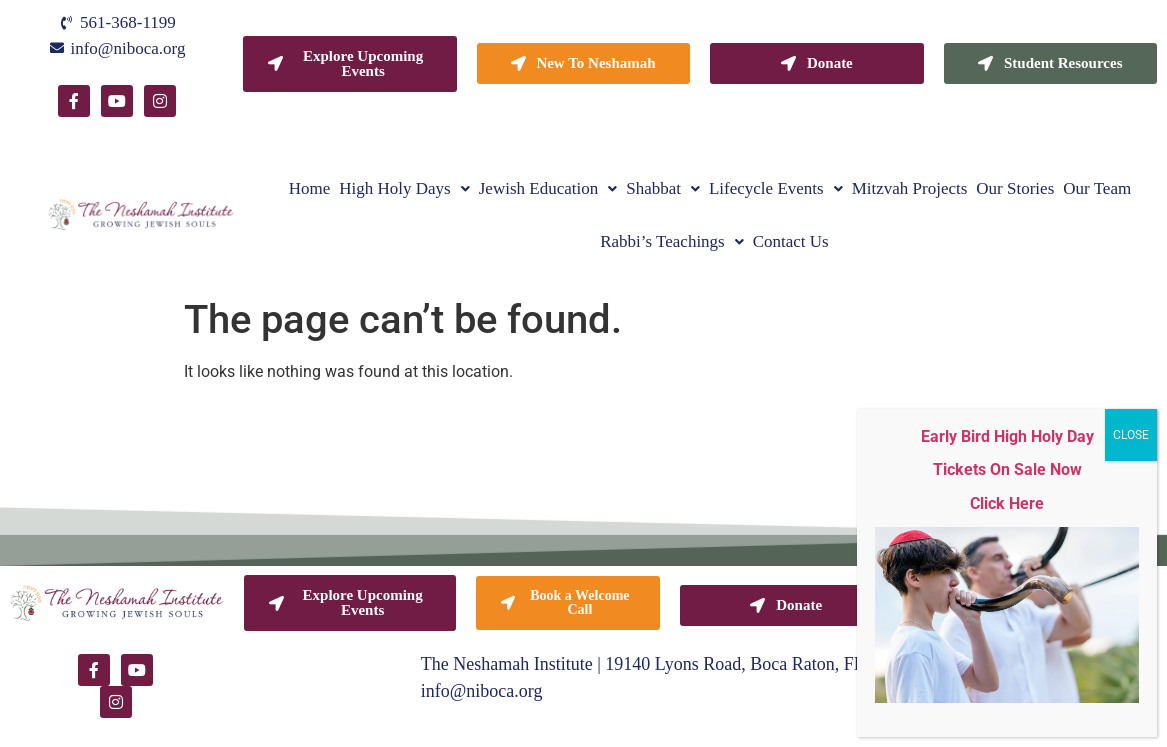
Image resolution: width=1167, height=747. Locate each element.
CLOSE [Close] (1131, 435)
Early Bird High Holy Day (1007, 436)
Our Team (1097, 188)
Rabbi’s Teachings (672, 241)
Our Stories (1015, 188)
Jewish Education (548, 188)
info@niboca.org (482, 691)
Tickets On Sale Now (1007, 469)
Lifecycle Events (776, 188)
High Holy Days (404, 188)
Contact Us (791, 241)
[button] (404, 188)
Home (310, 188)
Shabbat (663, 188)
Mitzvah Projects (910, 188)
